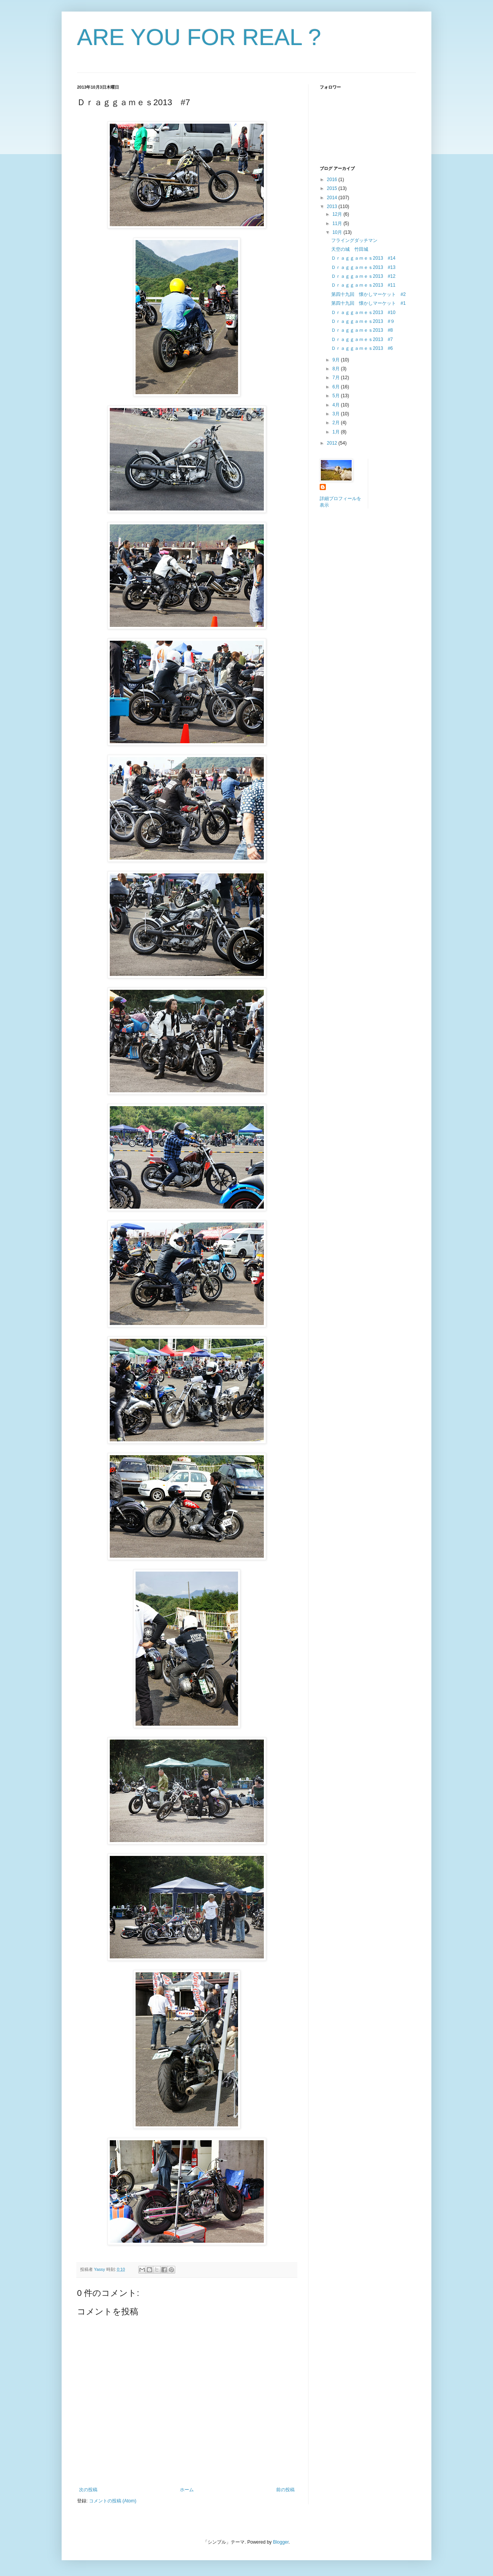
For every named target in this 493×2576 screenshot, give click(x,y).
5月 (336, 395)
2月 (336, 422)
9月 (336, 360)
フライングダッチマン (354, 240)
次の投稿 (88, 2489)
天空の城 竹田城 (349, 249)
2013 (333, 206)
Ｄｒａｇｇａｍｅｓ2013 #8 (362, 330)
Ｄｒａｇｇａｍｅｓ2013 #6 (362, 348)
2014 (333, 197)
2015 (333, 188)
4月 (336, 405)
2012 (333, 443)
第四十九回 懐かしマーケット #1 (368, 303)
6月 (336, 387)
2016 (333, 179)
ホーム (187, 2489)
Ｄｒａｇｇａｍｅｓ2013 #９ (363, 321)
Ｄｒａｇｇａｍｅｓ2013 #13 (363, 267)
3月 (336, 413)
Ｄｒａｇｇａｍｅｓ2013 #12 (363, 276)
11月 (338, 223)
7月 (336, 377)
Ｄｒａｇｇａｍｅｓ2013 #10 (363, 312)
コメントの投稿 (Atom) (112, 2501)
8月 (336, 368)
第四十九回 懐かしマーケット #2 (368, 294)
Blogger (281, 2542)
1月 (336, 432)
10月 (338, 232)
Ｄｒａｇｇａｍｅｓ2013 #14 (363, 258)
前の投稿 (285, 2489)
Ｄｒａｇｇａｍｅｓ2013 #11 (363, 285)
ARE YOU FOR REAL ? (199, 37)
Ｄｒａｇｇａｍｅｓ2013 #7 (362, 339)
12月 (338, 214)
